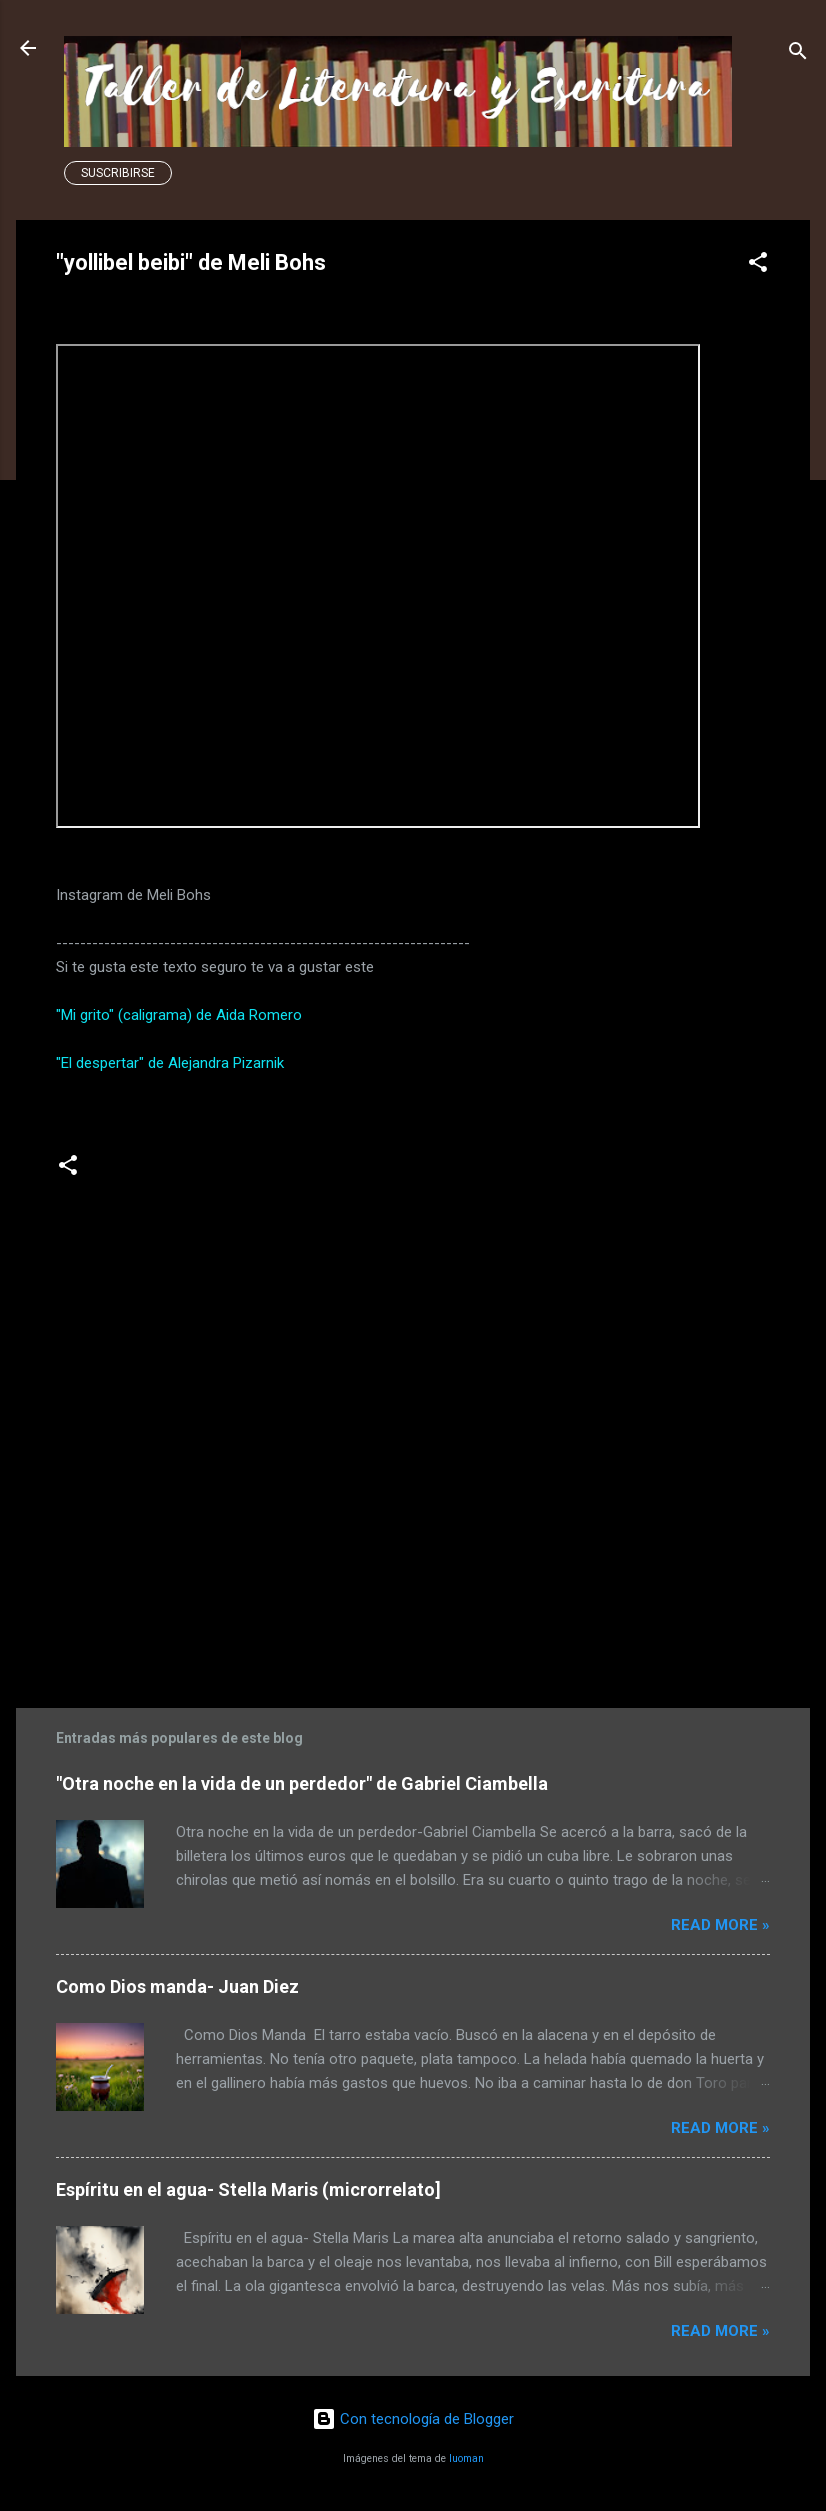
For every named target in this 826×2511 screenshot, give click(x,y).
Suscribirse (118, 173)
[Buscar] (798, 54)
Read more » (720, 1925)
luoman (466, 2458)
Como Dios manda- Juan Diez (177, 1986)
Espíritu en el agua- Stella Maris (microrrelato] (248, 2189)
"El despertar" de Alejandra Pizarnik (170, 1063)
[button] (758, 265)
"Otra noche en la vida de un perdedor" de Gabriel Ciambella (302, 1783)
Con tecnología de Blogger (413, 2419)
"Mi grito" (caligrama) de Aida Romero (179, 1015)
